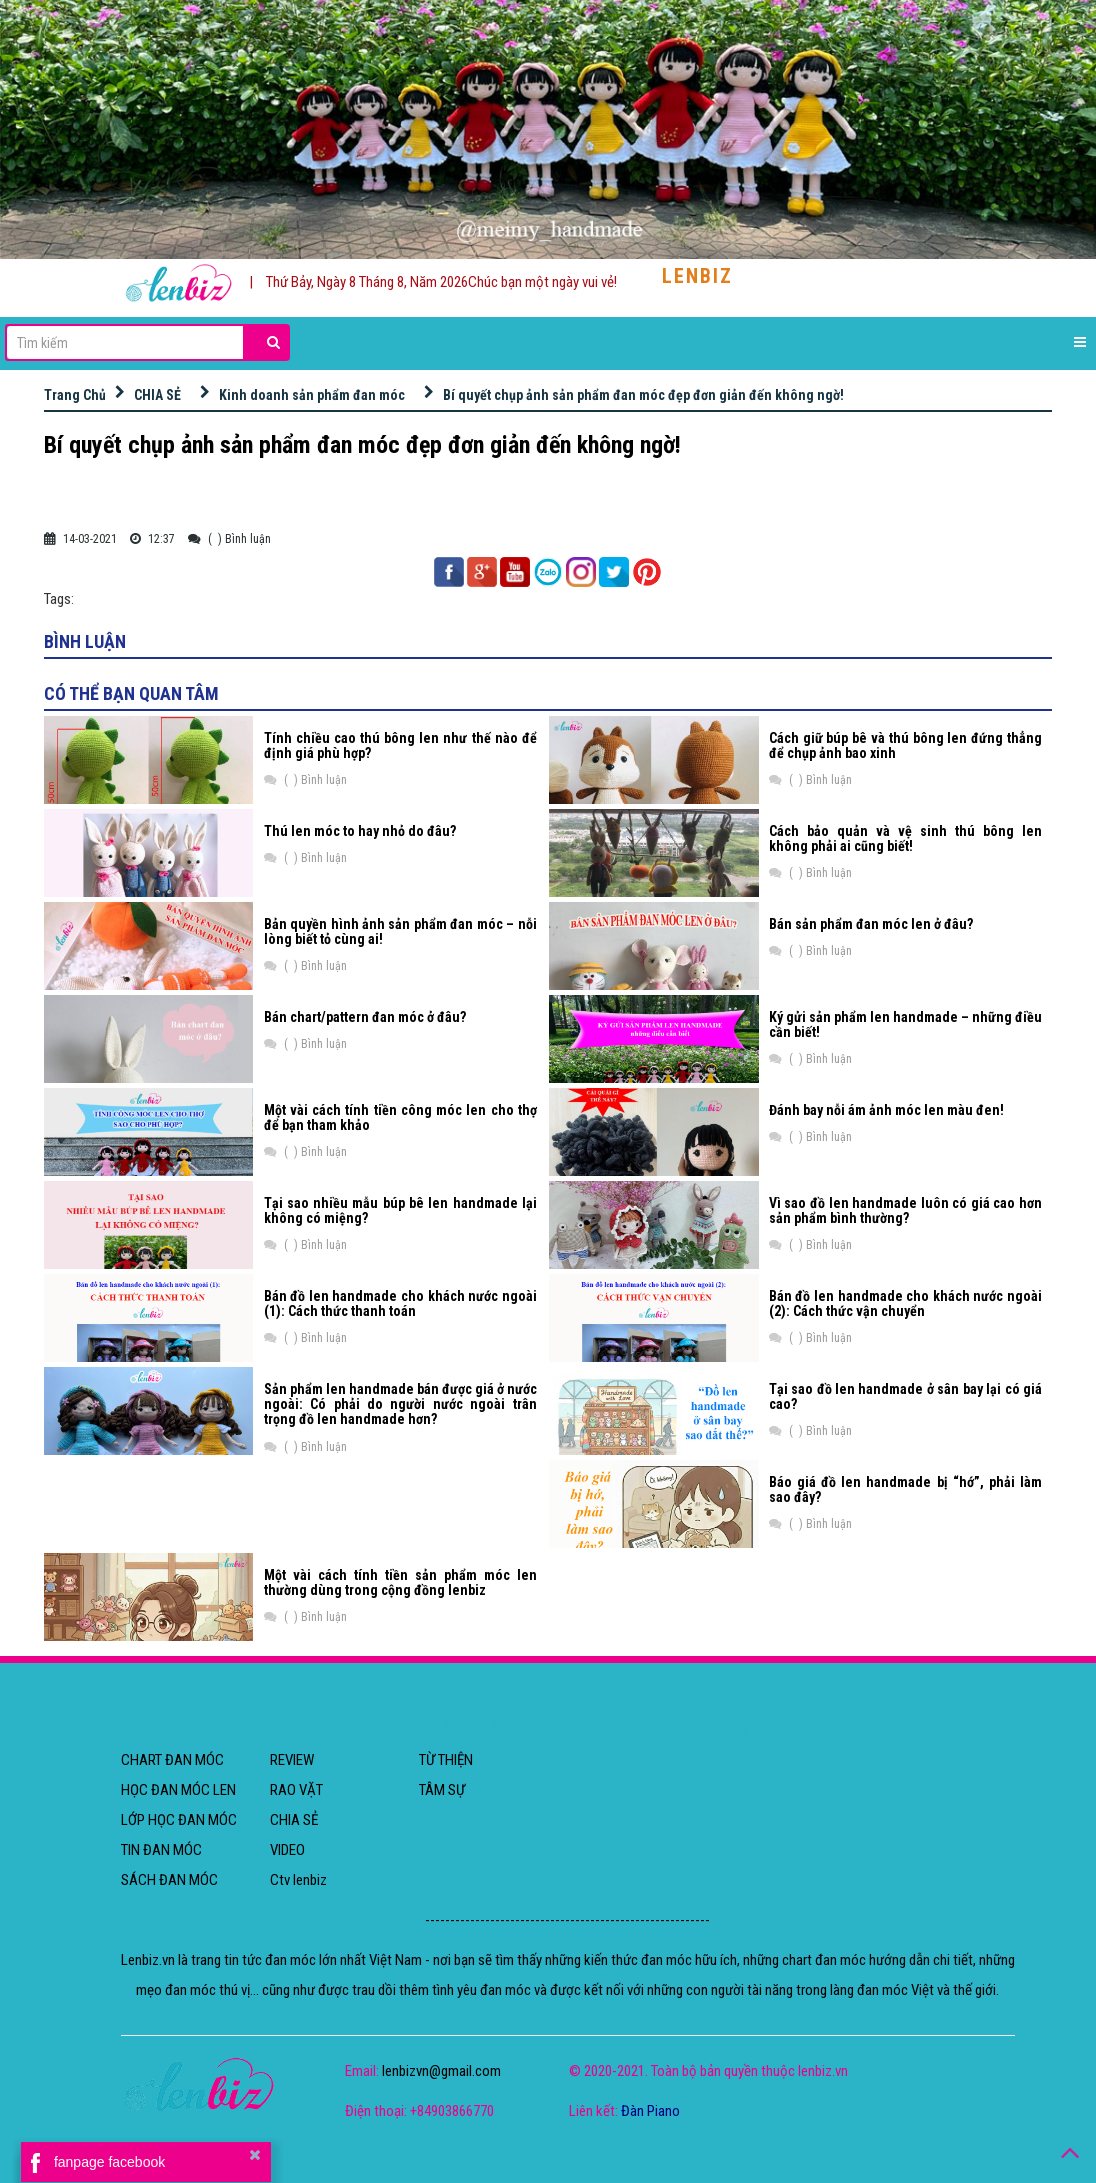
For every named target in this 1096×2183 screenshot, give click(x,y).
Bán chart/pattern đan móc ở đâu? (365, 1017)
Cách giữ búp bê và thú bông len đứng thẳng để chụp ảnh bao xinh (905, 745)
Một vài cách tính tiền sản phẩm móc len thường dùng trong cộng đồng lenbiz (400, 1582)
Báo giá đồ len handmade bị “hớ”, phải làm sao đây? (905, 1489)
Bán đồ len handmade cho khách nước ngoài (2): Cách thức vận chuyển (905, 1303)
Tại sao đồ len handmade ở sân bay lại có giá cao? (905, 1396)
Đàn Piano (650, 2111)
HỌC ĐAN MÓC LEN (178, 1790)
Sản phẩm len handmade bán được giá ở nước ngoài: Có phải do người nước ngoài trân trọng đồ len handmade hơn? (400, 1404)
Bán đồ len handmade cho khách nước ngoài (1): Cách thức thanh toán (400, 1303)
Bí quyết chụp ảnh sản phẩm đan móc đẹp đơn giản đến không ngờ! (643, 395)
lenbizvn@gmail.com (441, 2071)
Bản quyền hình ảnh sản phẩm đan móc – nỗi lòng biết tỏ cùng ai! (400, 931)
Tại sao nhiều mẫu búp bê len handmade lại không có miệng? (400, 1210)
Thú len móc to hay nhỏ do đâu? (360, 831)
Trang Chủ (75, 395)
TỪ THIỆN (446, 1760)
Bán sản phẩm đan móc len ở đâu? (871, 924)
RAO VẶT (296, 1790)
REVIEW (292, 1760)
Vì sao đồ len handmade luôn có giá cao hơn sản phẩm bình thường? (905, 1210)
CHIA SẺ (157, 395)
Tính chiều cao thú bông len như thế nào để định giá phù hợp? (400, 745)
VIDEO (287, 1850)
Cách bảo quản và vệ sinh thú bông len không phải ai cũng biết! (905, 838)
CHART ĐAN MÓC (172, 1760)
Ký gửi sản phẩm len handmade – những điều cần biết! (905, 1024)
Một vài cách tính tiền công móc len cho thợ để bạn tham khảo (400, 1117)
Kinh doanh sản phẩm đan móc (312, 395)
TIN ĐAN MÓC (161, 1850)
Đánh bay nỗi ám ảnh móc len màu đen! (886, 1110)
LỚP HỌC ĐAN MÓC (179, 1820)
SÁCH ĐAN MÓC (169, 1880)
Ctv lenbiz (298, 1880)
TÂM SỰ (442, 1790)
